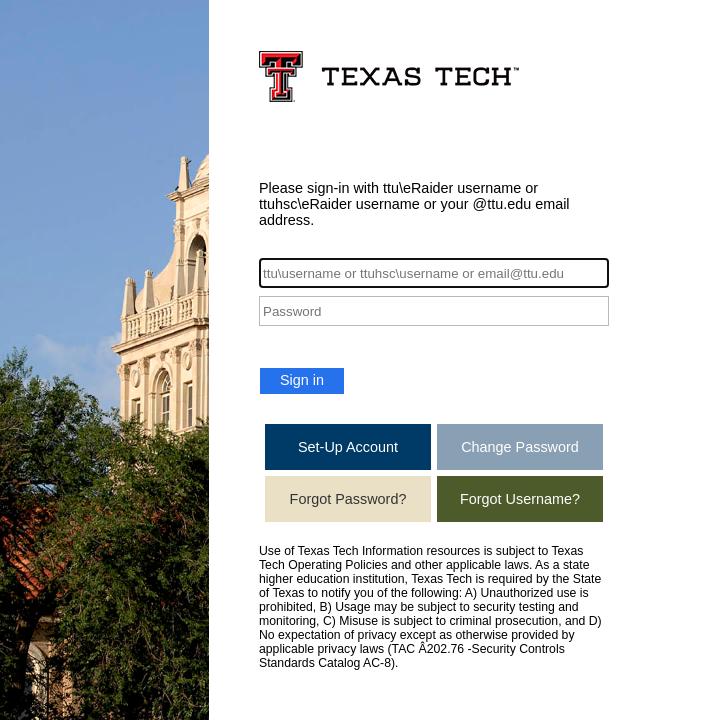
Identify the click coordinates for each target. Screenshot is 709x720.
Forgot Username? (520, 499)
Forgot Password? (348, 499)
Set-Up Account (348, 447)
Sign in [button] (302, 380)
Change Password (520, 447)
